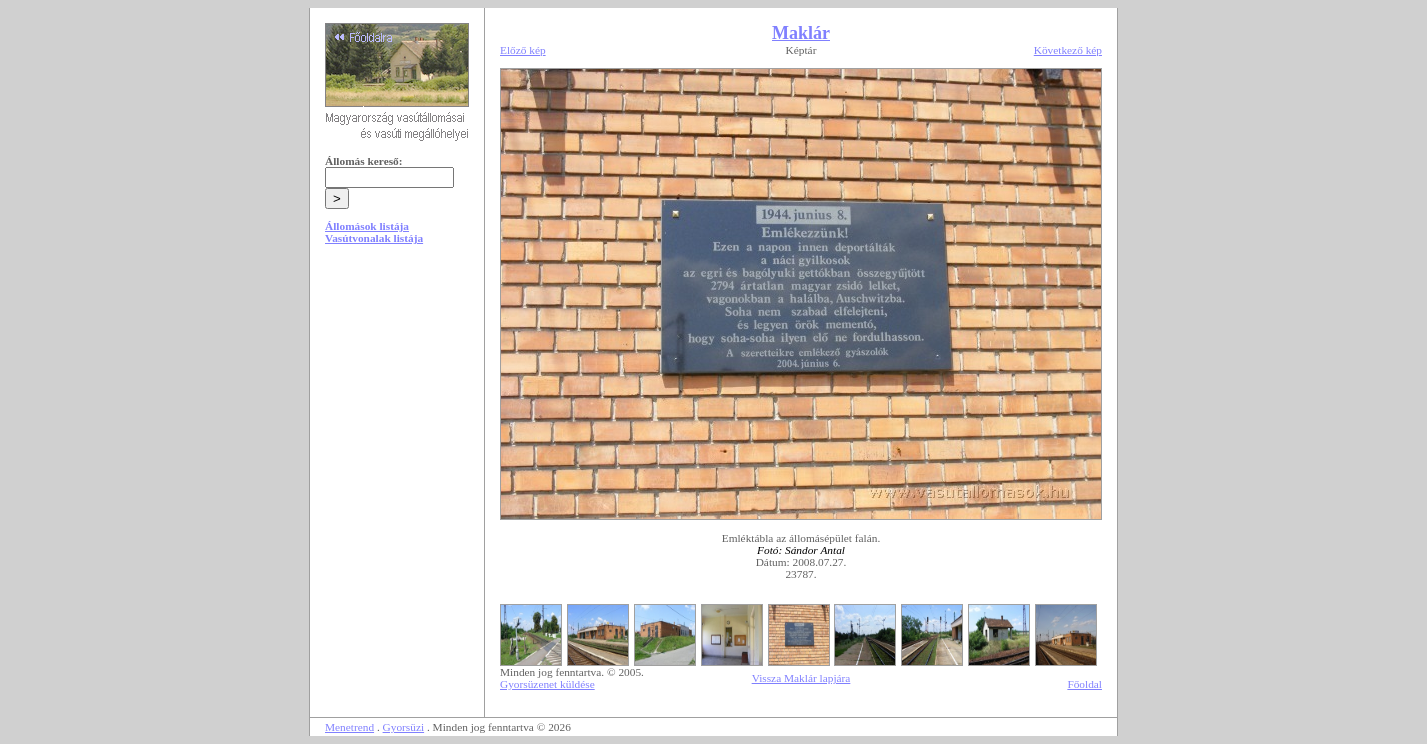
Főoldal (1084, 684)
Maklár (801, 33)
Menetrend (349, 727)
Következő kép (1068, 50)
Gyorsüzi (404, 727)
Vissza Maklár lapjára (801, 678)
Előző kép (523, 50)
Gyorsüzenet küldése (547, 684)
